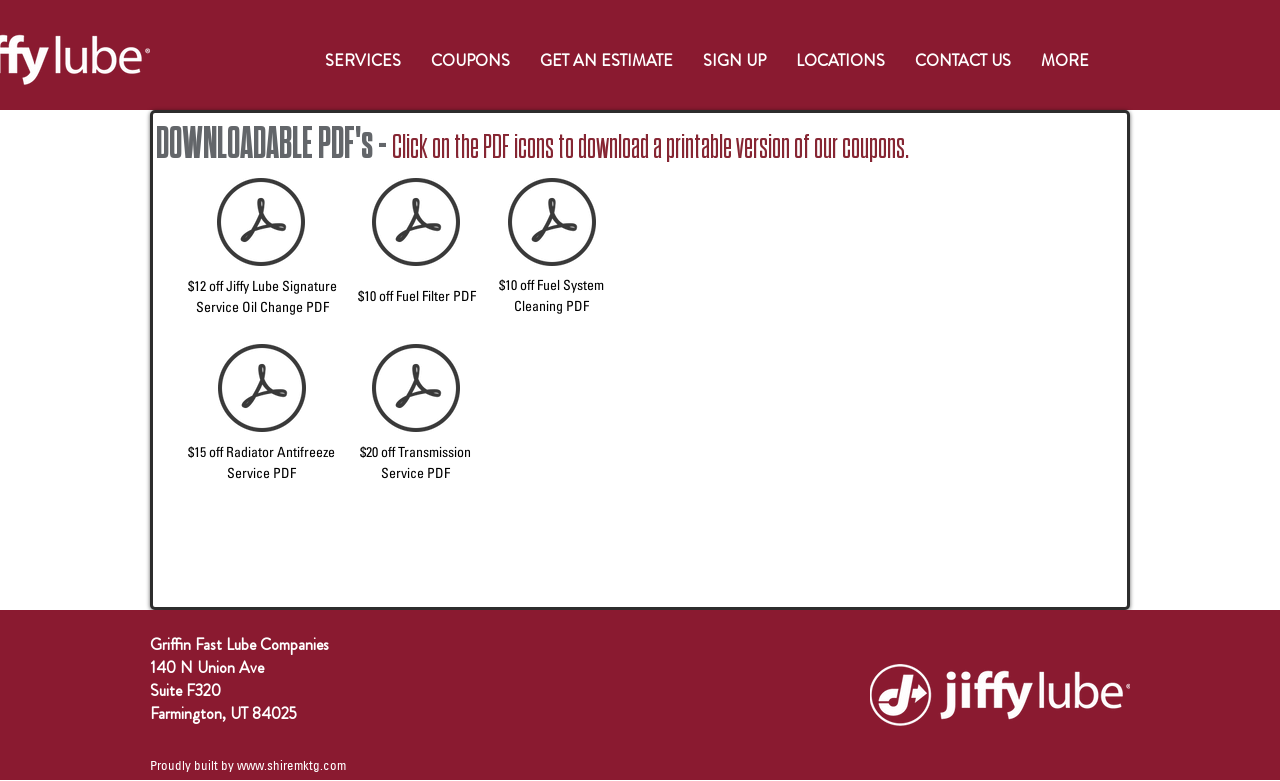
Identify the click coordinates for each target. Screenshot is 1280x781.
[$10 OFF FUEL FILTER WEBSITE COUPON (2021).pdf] (416, 224)
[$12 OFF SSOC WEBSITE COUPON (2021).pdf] (261, 224)
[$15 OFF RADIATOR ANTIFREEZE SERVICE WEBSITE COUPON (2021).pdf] (262, 390)
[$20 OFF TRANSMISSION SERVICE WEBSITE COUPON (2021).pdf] (416, 390)
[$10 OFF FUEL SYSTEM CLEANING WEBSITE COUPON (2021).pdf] (552, 224)
